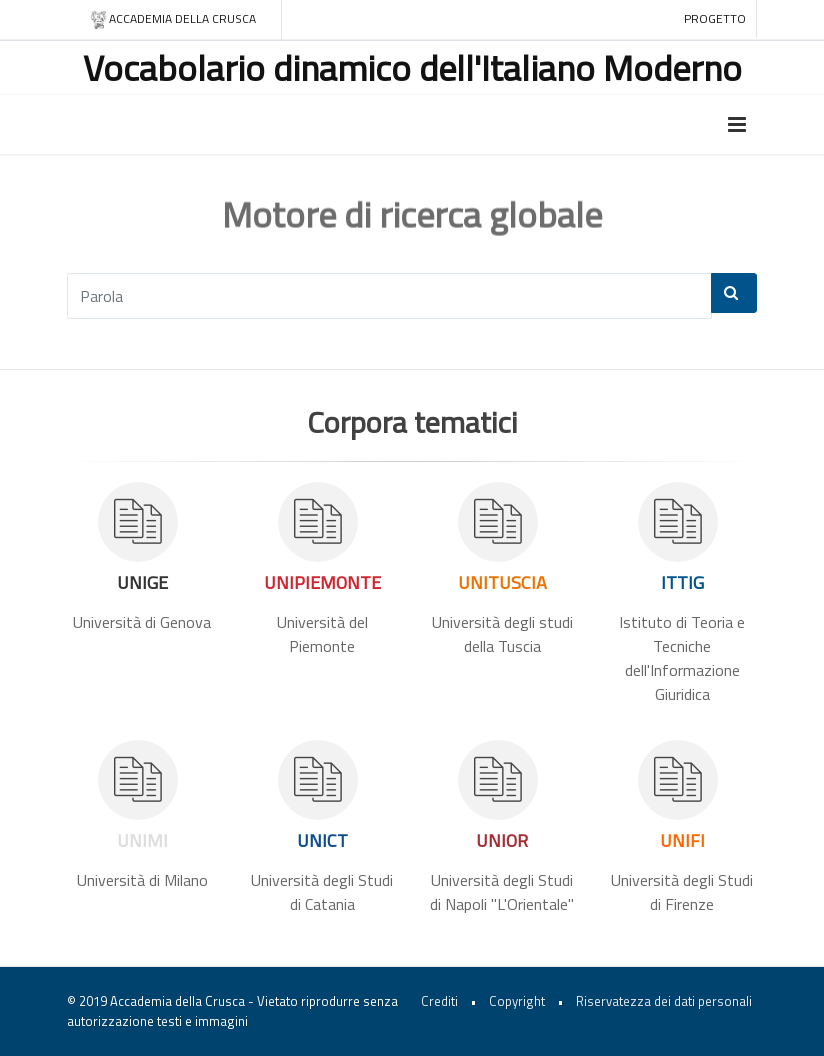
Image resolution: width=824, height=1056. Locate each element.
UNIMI (142, 840)
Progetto (715, 18)
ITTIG (682, 582)
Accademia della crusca (172, 19)
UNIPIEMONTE (322, 582)
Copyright (517, 1001)
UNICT (322, 840)
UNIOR (502, 840)
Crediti (439, 1001)
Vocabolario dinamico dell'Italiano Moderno (412, 67)
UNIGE (142, 582)
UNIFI (682, 840)
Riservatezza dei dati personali (664, 1001)
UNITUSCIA (502, 582)
